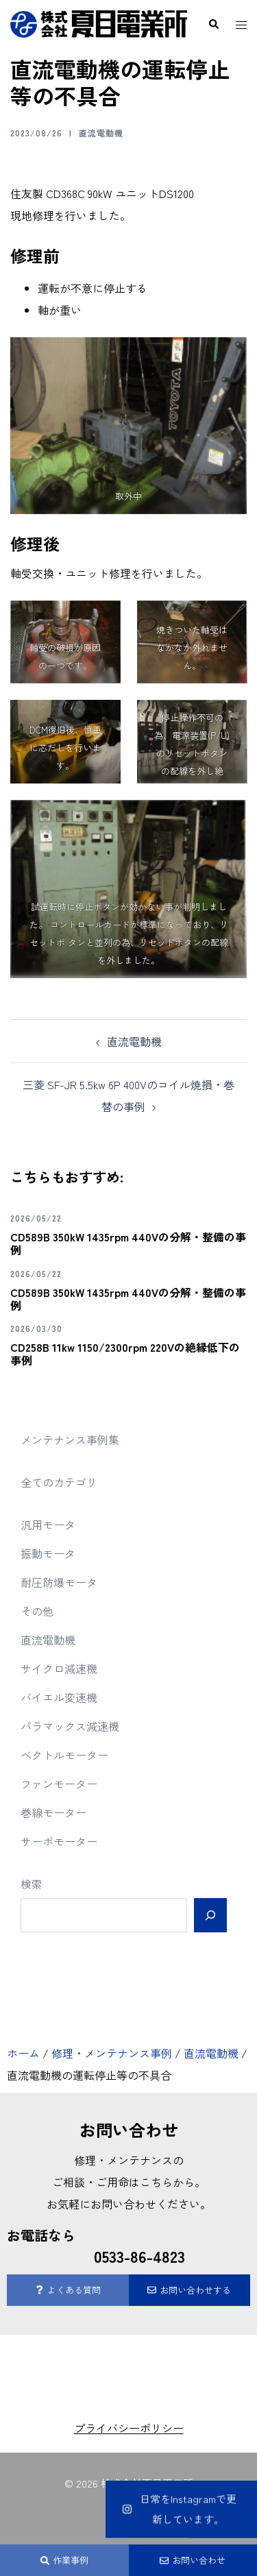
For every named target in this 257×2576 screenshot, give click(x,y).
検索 (31, 1883)
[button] (213, 24)
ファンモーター (59, 1783)
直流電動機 (101, 132)
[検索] (210, 1915)
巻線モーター (53, 1812)
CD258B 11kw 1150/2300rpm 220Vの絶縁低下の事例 (125, 1353)
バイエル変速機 (59, 1697)
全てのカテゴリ (59, 1482)
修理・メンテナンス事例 (111, 2053)
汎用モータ (48, 1524)
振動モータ (48, 1553)
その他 (37, 1611)
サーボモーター (59, 1841)
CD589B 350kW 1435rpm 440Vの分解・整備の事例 (128, 1243)
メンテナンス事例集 (70, 1439)
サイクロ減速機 (59, 1668)
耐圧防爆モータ (59, 1582)
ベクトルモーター (64, 1755)
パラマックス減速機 (70, 1726)
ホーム (23, 2053)
